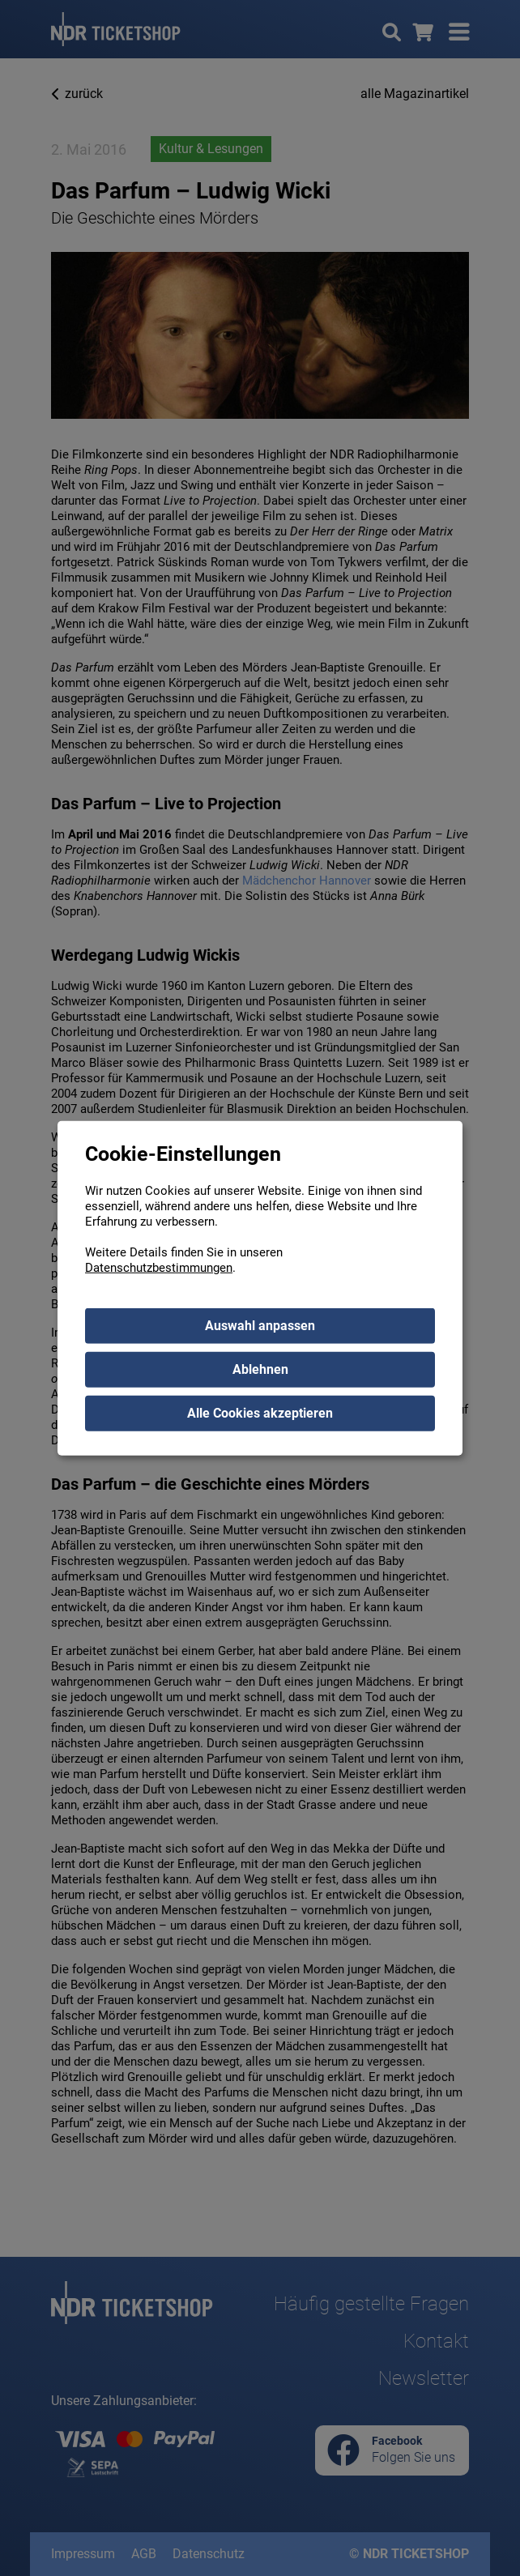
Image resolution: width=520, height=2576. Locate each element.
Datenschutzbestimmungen (158, 1267)
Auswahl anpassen (260, 1325)
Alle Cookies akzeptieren (260, 1412)
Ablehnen (260, 1368)
